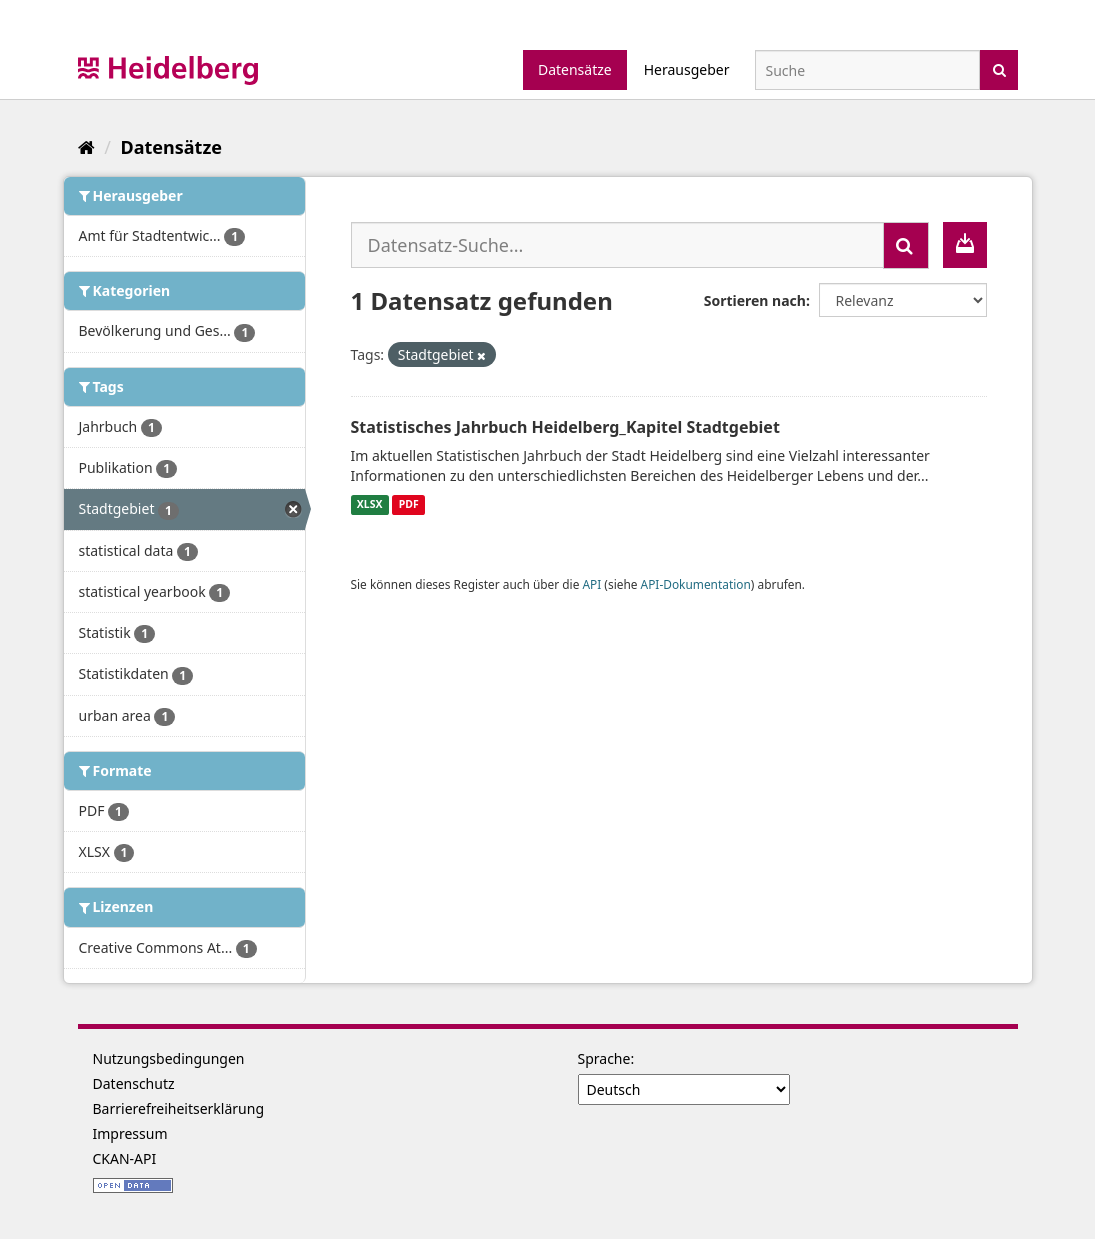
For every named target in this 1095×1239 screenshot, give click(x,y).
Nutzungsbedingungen (169, 1058)
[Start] (86, 147)
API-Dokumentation (696, 584)
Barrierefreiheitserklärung (179, 1108)
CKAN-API (125, 1158)
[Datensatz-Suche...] (617, 245)
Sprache (604, 1058)
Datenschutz (134, 1083)
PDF (409, 505)
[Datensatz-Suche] (867, 70)
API (591, 584)
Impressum (130, 1133)
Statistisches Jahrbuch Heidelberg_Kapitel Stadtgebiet (565, 427)
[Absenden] (999, 68)
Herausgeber (687, 69)
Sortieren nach (755, 300)
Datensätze (575, 69)
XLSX (370, 505)
